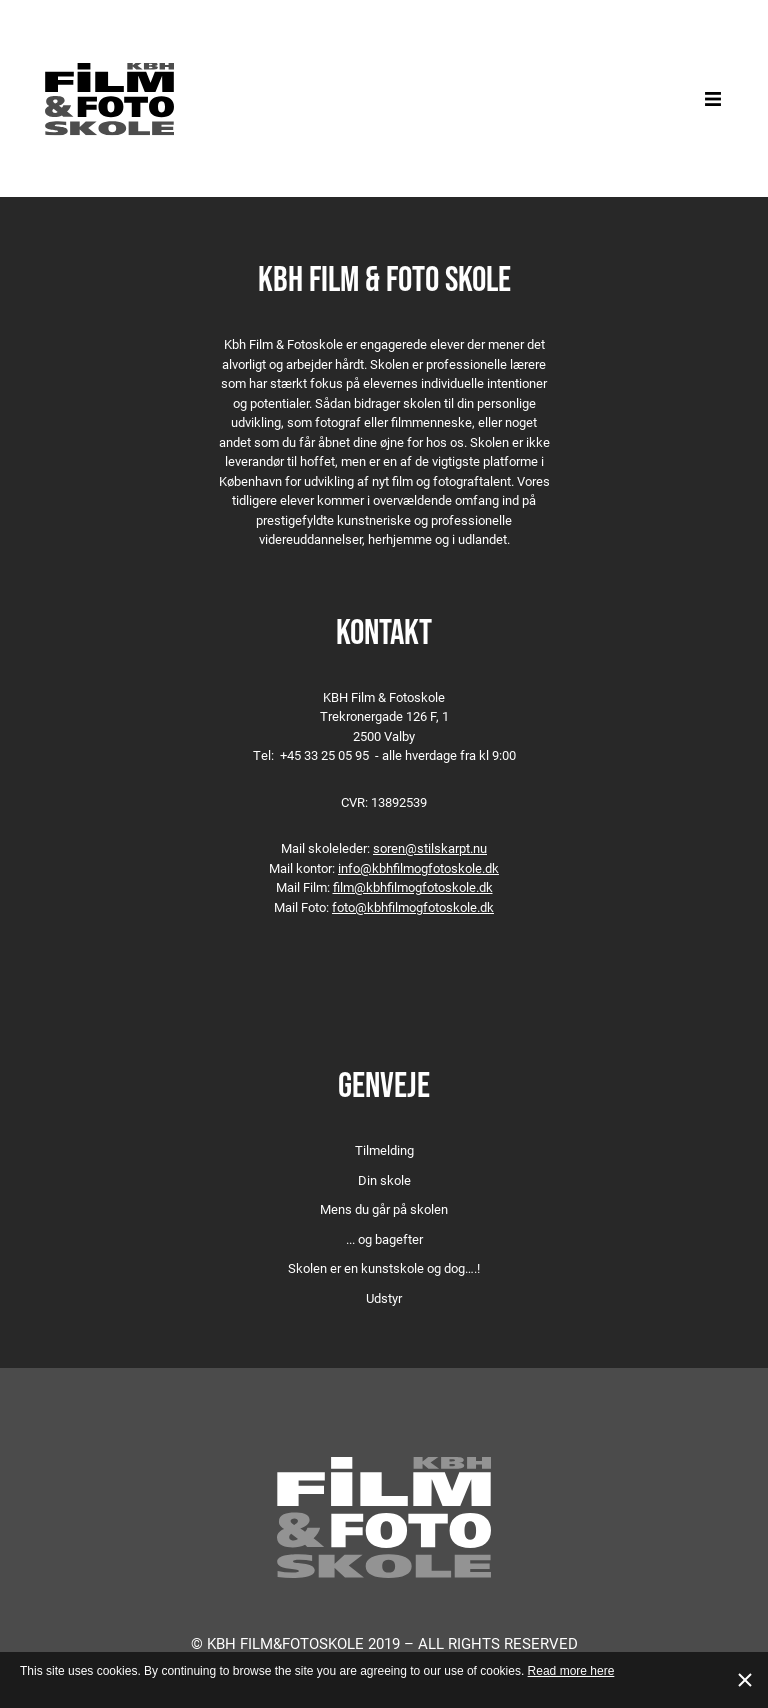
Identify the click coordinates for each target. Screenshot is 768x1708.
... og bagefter (384, 1239)
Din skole (384, 1180)
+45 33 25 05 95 (324, 755)
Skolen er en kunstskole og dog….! (384, 1268)
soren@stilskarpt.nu (430, 848)
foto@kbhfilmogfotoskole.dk (413, 907)
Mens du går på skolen (384, 1209)
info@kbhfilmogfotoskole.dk (418, 868)
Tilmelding (384, 1150)
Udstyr (384, 1298)
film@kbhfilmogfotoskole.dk (413, 887)
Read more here (571, 1671)
